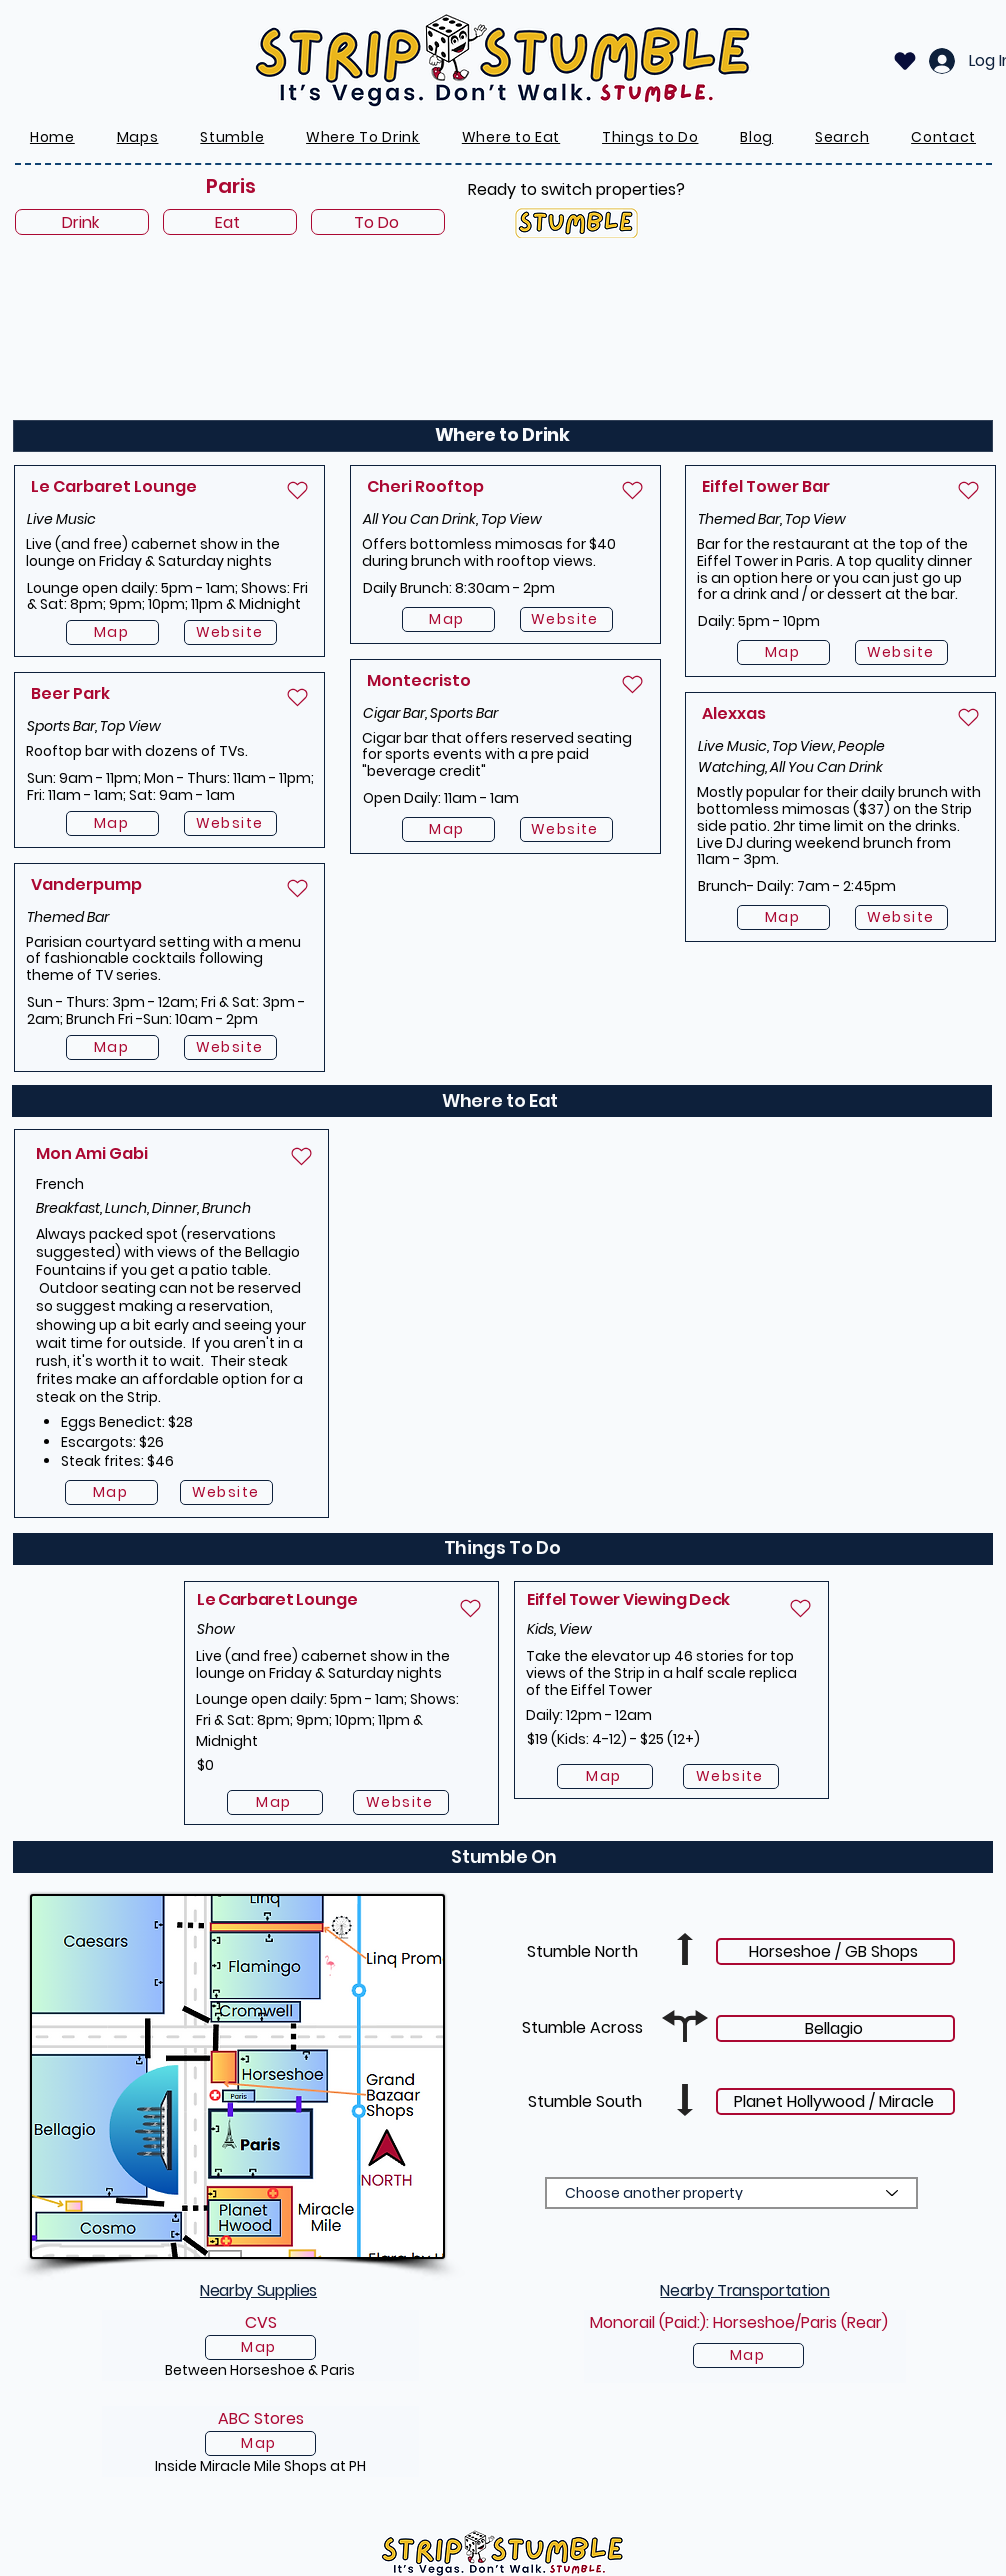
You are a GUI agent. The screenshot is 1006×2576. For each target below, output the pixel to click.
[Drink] (82, 222)
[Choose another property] (731, 2193)
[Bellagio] (835, 2028)
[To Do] (378, 222)
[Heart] (905, 61)
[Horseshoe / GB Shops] (835, 1951)
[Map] (112, 632)
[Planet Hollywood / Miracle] (835, 2101)
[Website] (230, 632)
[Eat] (230, 222)
